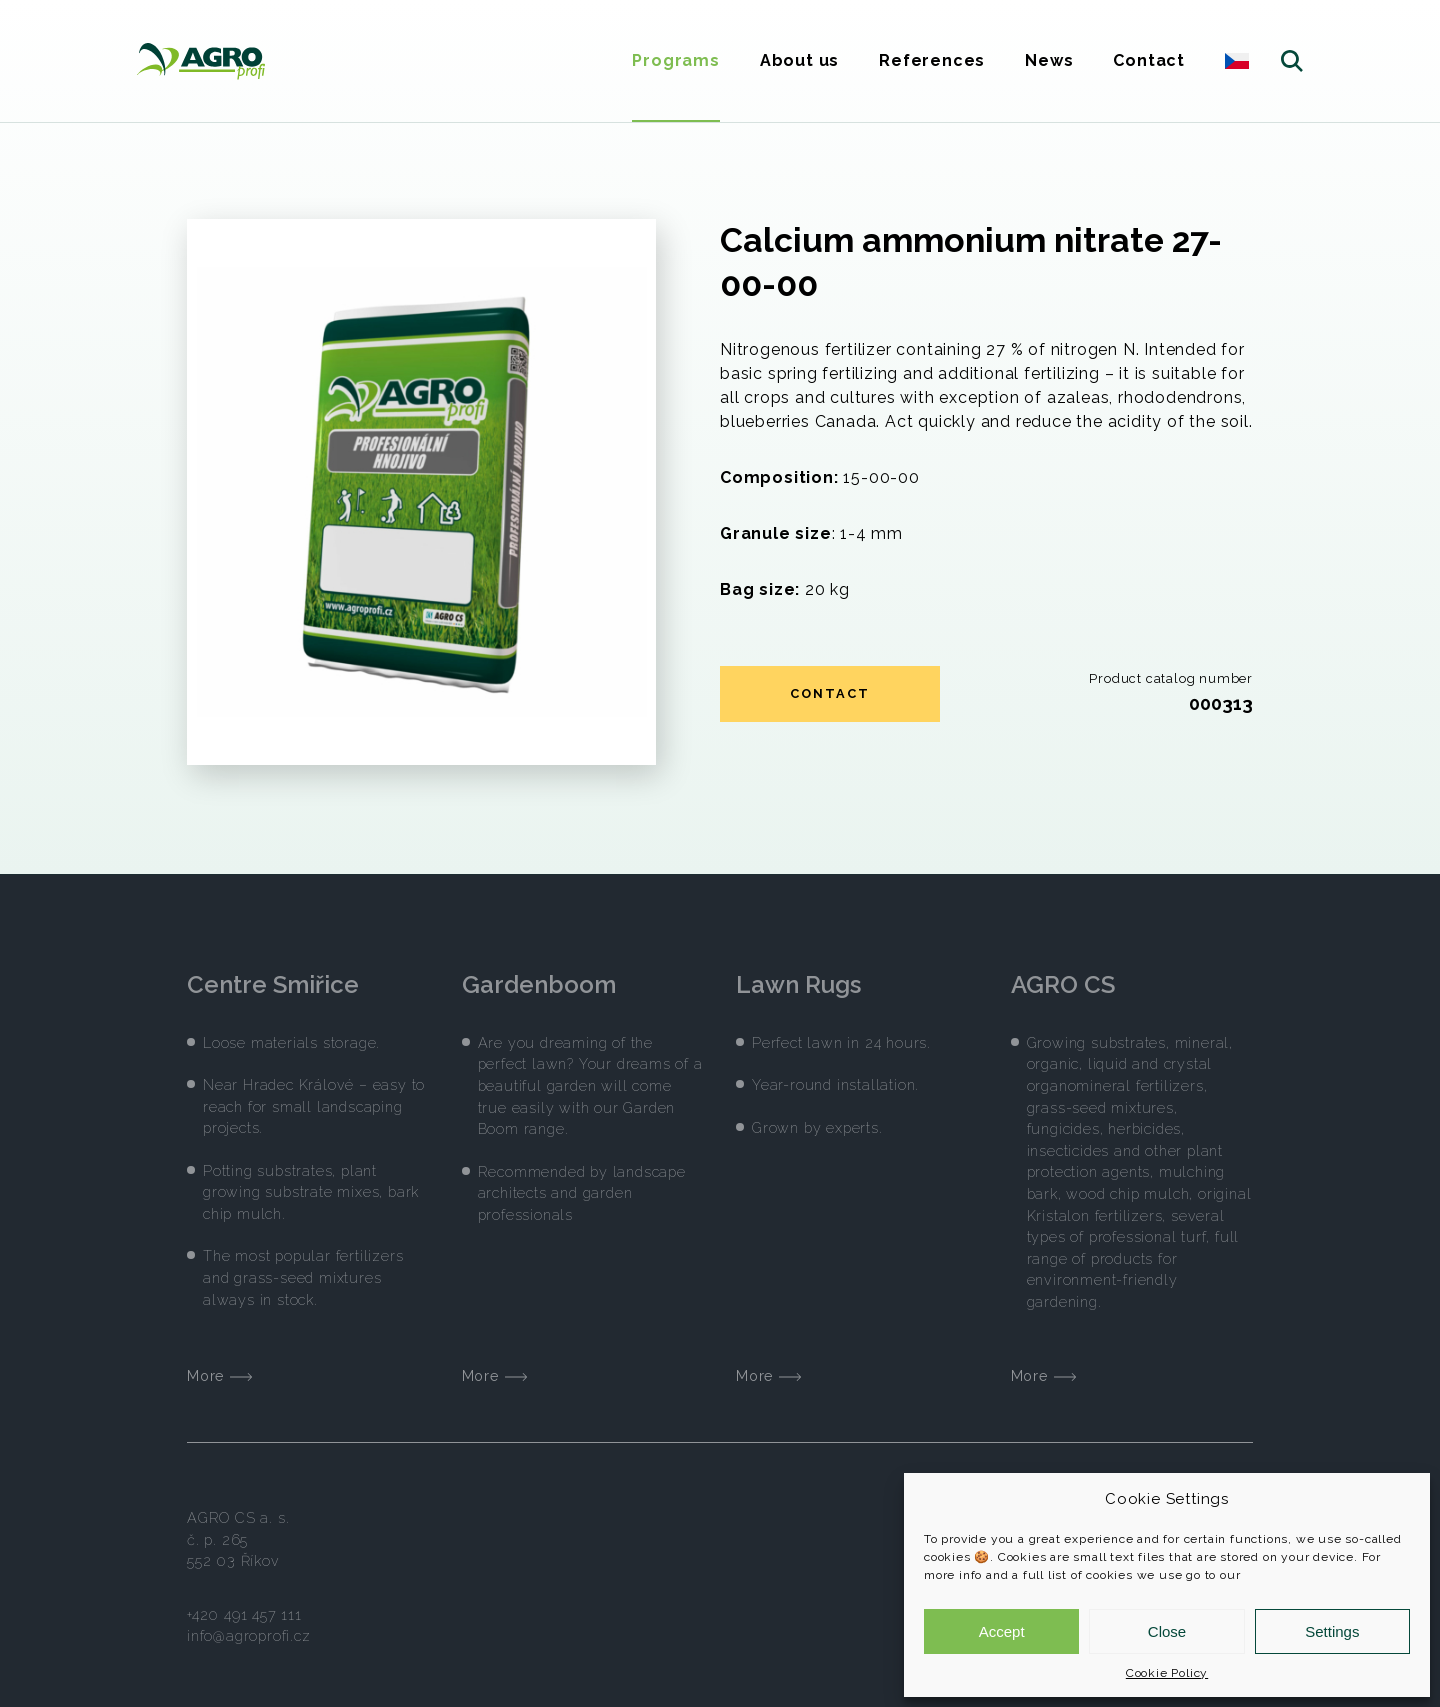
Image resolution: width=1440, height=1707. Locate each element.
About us (799, 60)
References (932, 60)
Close (1167, 1631)
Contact (1149, 60)
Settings (1332, 1631)
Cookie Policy (1167, 1673)
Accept (1002, 1631)
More (219, 1363)
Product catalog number (1171, 678)
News (1049, 60)
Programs (675, 60)
